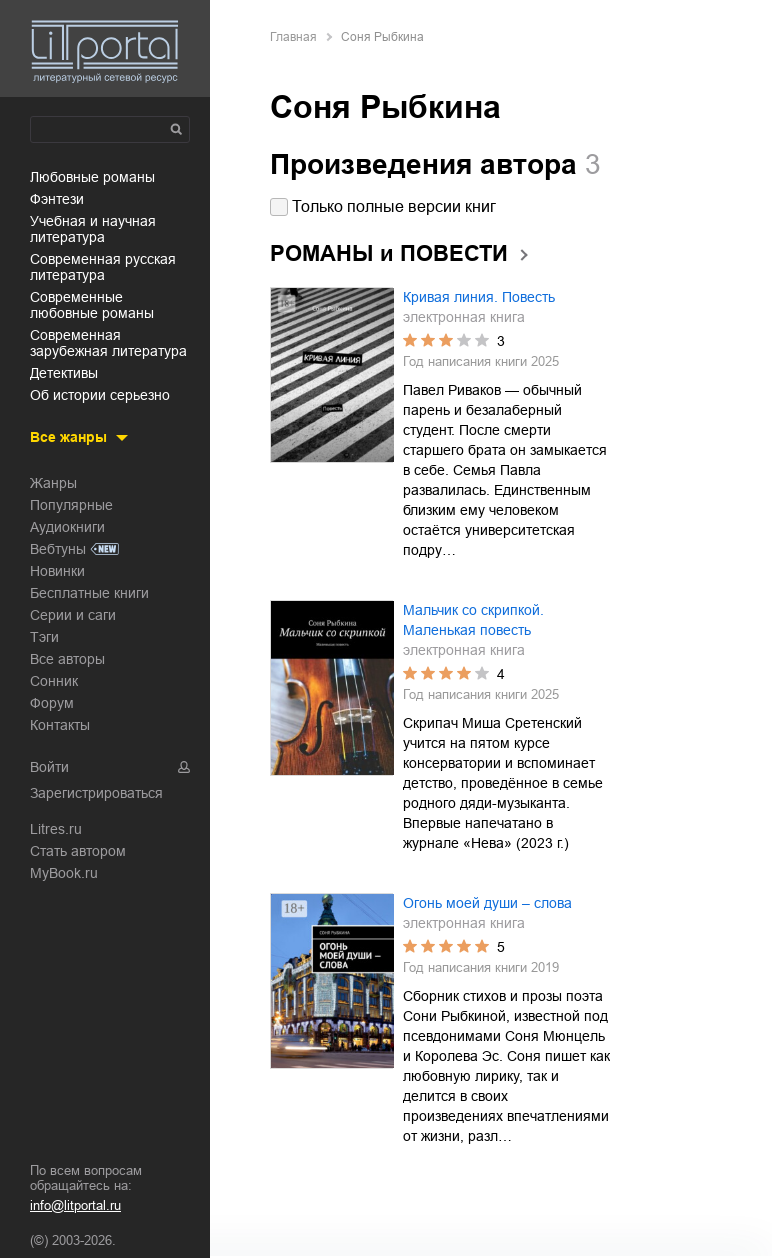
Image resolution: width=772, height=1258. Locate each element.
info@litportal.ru (75, 1205)
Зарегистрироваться (96, 793)
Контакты (60, 725)
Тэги (44, 637)
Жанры (53, 483)
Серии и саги (73, 615)
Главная (293, 37)
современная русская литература (103, 267)
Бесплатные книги (89, 593)
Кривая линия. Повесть (479, 297)
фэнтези (57, 199)
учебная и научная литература (93, 229)
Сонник (54, 681)
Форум (52, 703)
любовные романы (92, 177)
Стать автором (78, 851)
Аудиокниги (67, 527)
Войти (49, 767)
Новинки (57, 571)
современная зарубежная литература (108, 343)
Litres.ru (56, 829)
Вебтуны (58, 549)
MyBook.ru (64, 873)
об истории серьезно (100, 395)
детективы (64, 373)
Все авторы (67, 659)
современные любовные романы (92, 305)
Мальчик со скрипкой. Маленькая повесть (473, 620)
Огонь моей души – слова (487, 903)
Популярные (71, 505)
